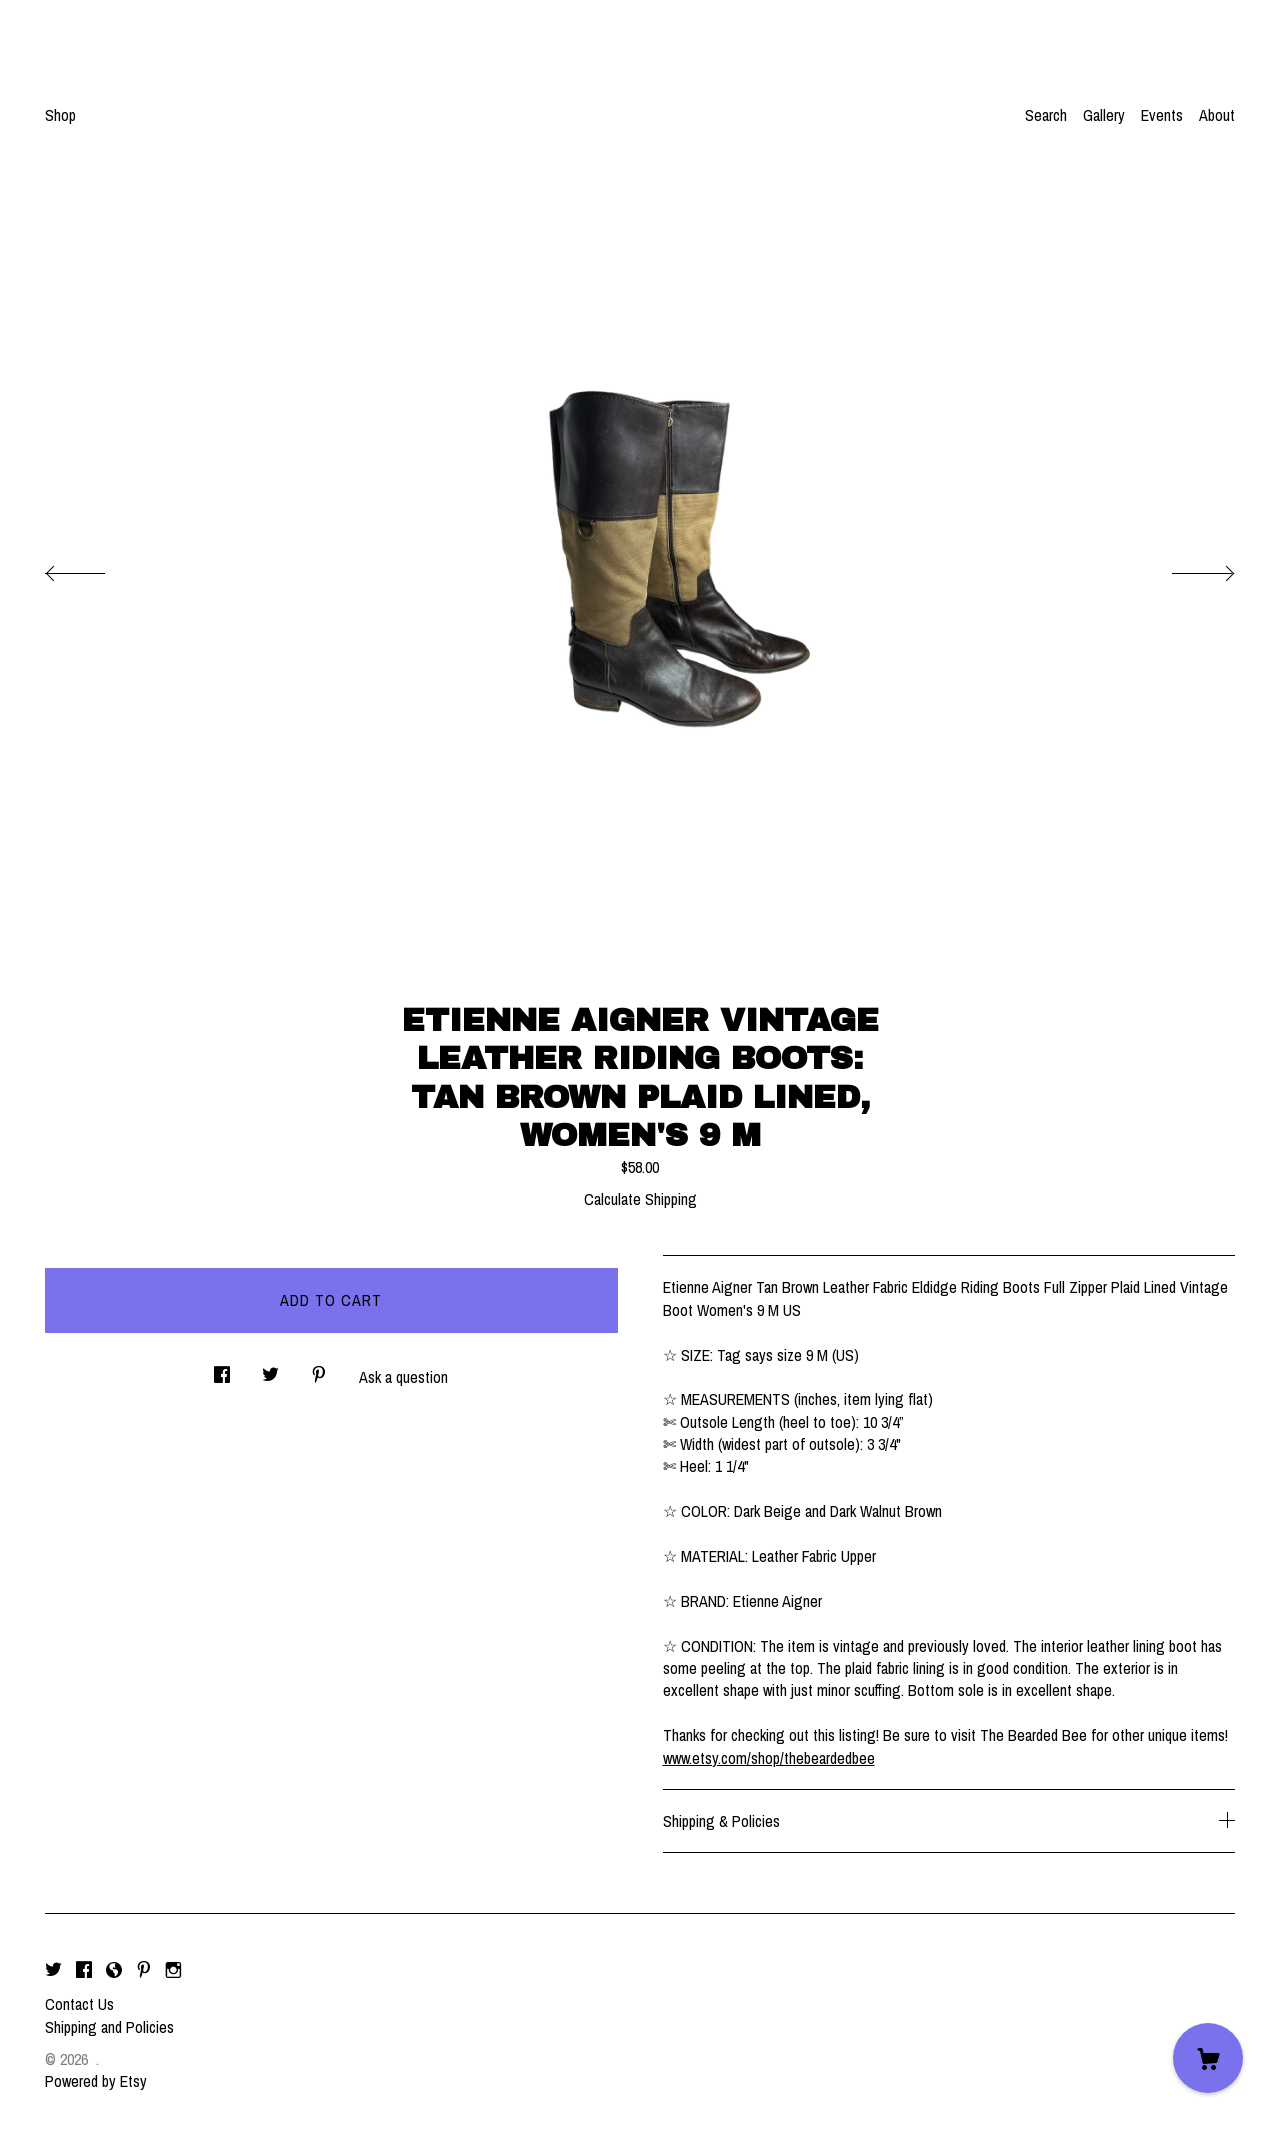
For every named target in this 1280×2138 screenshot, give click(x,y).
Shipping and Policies (109, 2027)
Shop (60, 115)
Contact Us (79, 2004)
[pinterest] (144, 1970)
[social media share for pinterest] (319, 1369)
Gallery (1104, 115)
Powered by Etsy (96, 2081)
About (1217, 115)
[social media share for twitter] (270, 1369)
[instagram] (173, 1970)
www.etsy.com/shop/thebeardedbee (769, 1758)
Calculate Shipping (640, 1199)
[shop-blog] (114, 1970)
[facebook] (84, 1970)
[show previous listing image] (95, 568)
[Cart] (1208, 2058)
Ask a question (403, 1377)
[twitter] (53, 1970)
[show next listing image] (1185, 568)
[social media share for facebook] (222, 1369)
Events (1162, 115)
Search (1046, 115)
